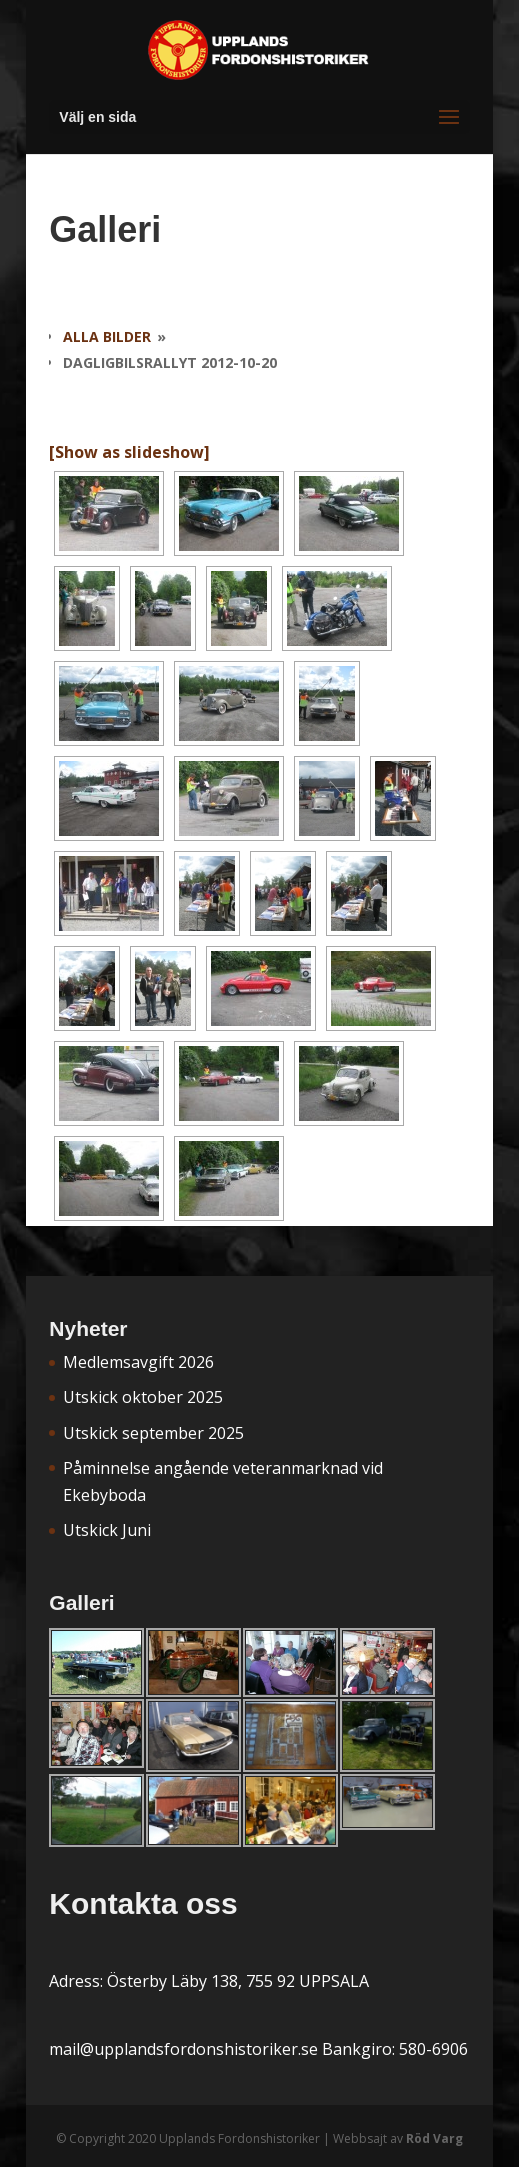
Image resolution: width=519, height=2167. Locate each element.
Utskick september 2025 (153, 1433)
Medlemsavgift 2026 (138, 1362)
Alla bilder (107, 336)
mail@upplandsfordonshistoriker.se (183, 2049)
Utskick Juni (107, 1530)
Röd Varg (434, 2138)
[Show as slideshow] (129, 452)
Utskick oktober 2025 (143, 1397)
